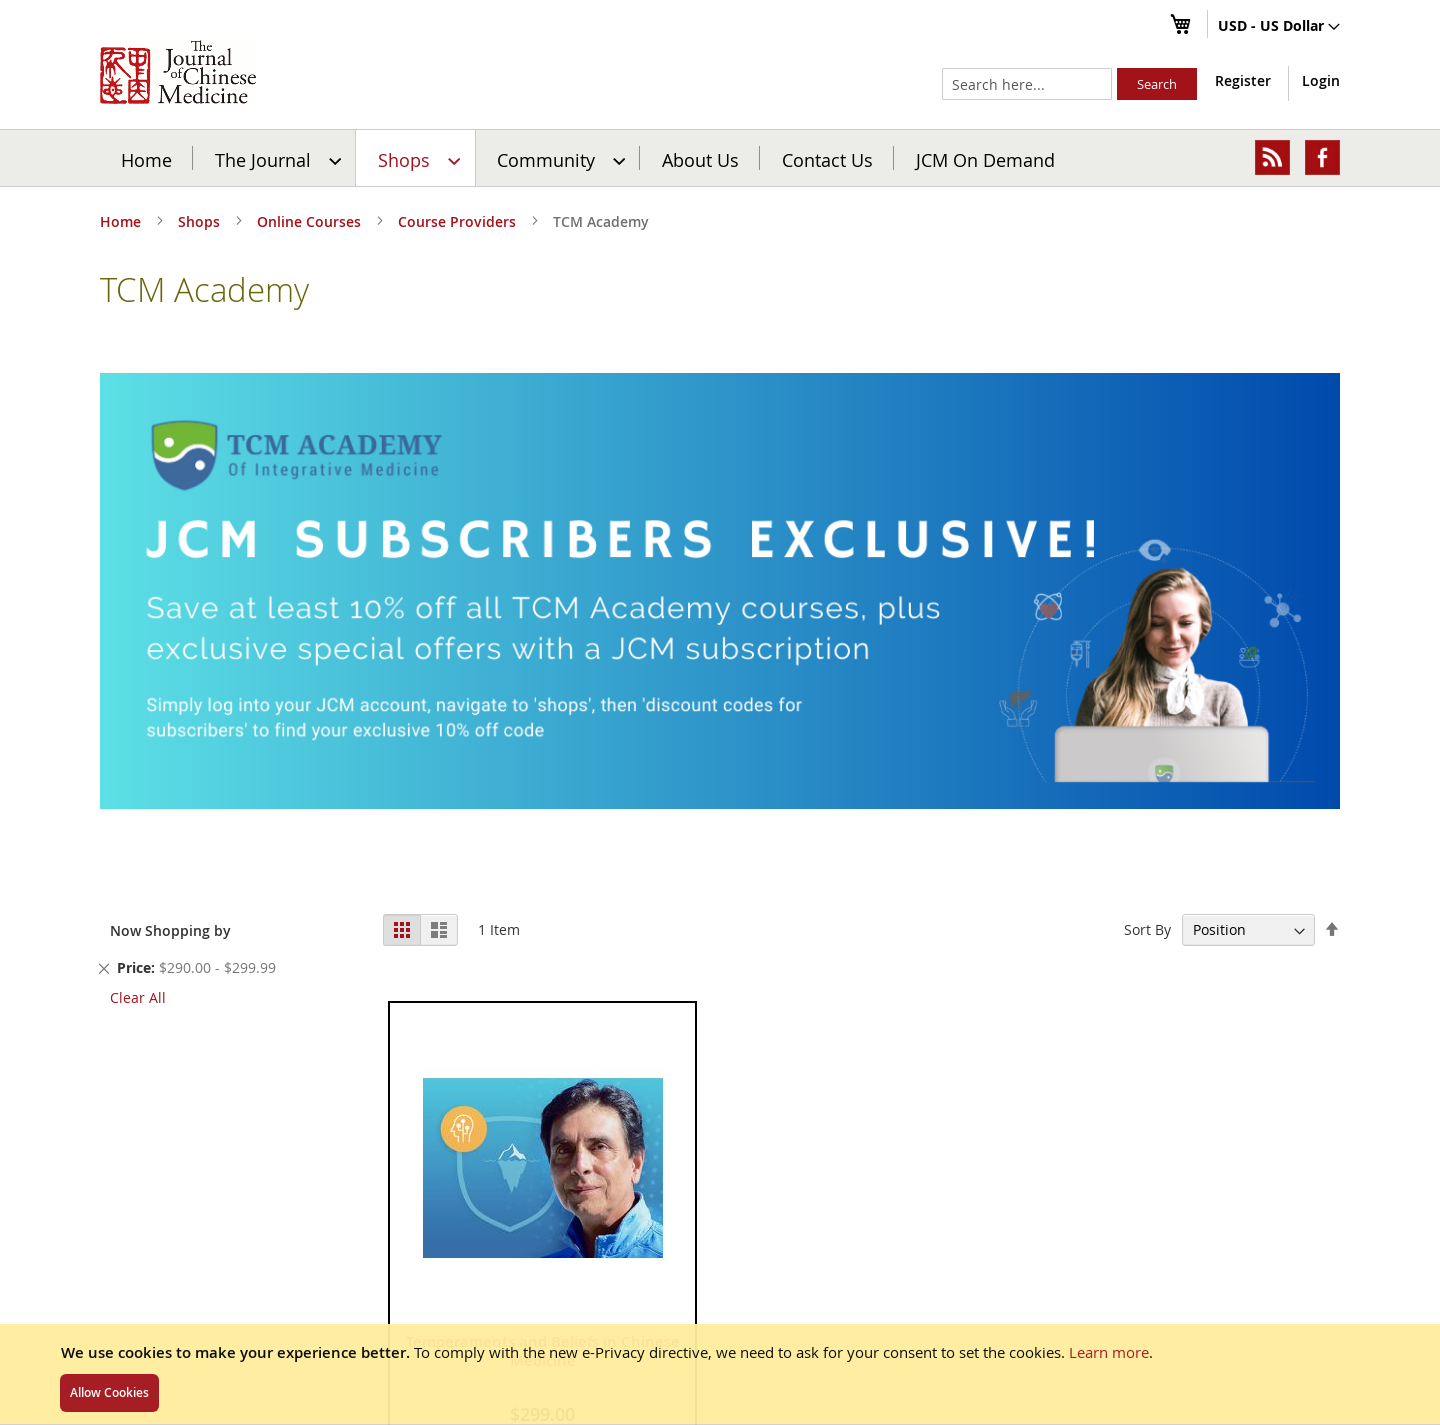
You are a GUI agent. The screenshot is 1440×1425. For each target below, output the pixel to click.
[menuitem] (275, 158)
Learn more (1109, 1352)
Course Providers (459, 221)
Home (146, 159)
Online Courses (311, 221)
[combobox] (1027, 84)
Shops (201, 221)
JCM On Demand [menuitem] (985, 159)
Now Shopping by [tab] (170, 930)
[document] (720, 1374)
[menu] (720, 158)
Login (1321, 80)
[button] (1279, 27)
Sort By (1147, 929)
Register (1243, 80)
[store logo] (178, 72)
